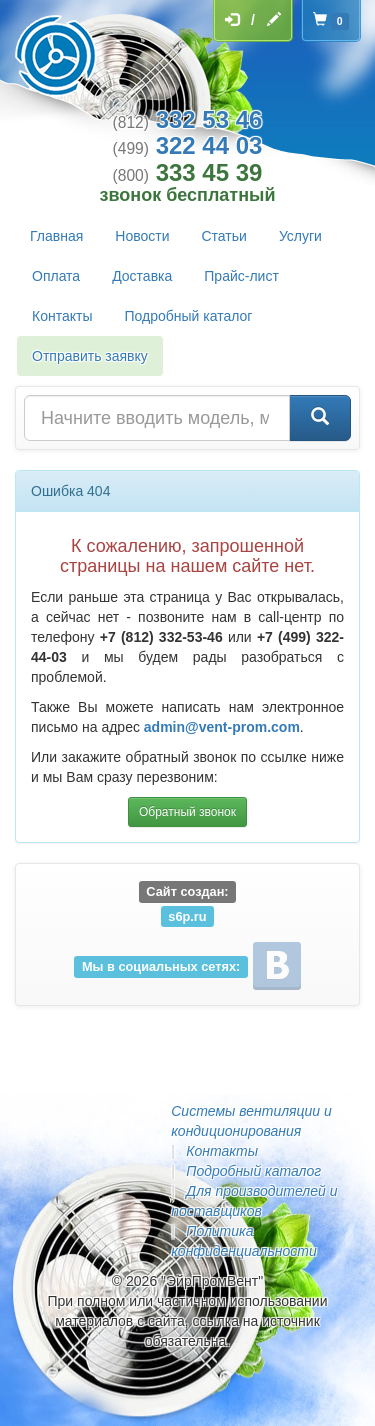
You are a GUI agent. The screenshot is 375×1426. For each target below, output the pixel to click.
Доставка (142, 276)
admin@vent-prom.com (222, 727)
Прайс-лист (241, 276)
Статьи (224, 236)
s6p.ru (187, 915)
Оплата (56, 276)
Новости (142, 236)
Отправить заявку (90, 356)
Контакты (62, 316)
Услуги (300, 236)
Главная (56, 236)
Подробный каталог (188, 316)
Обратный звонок (187, 812)
